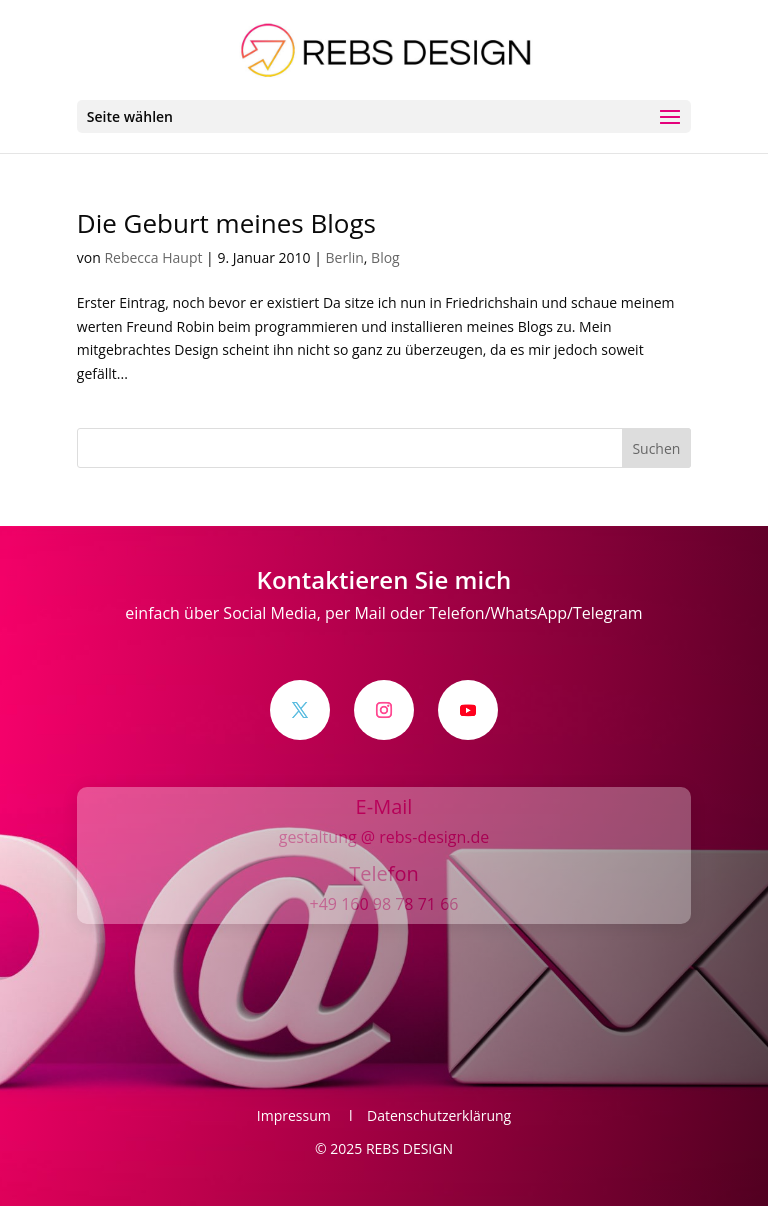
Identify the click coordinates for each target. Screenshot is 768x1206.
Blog (385, 257)
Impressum (299, 1115)
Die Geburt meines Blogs (226, 223)
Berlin (345, 257)
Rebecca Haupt (153, 257)
